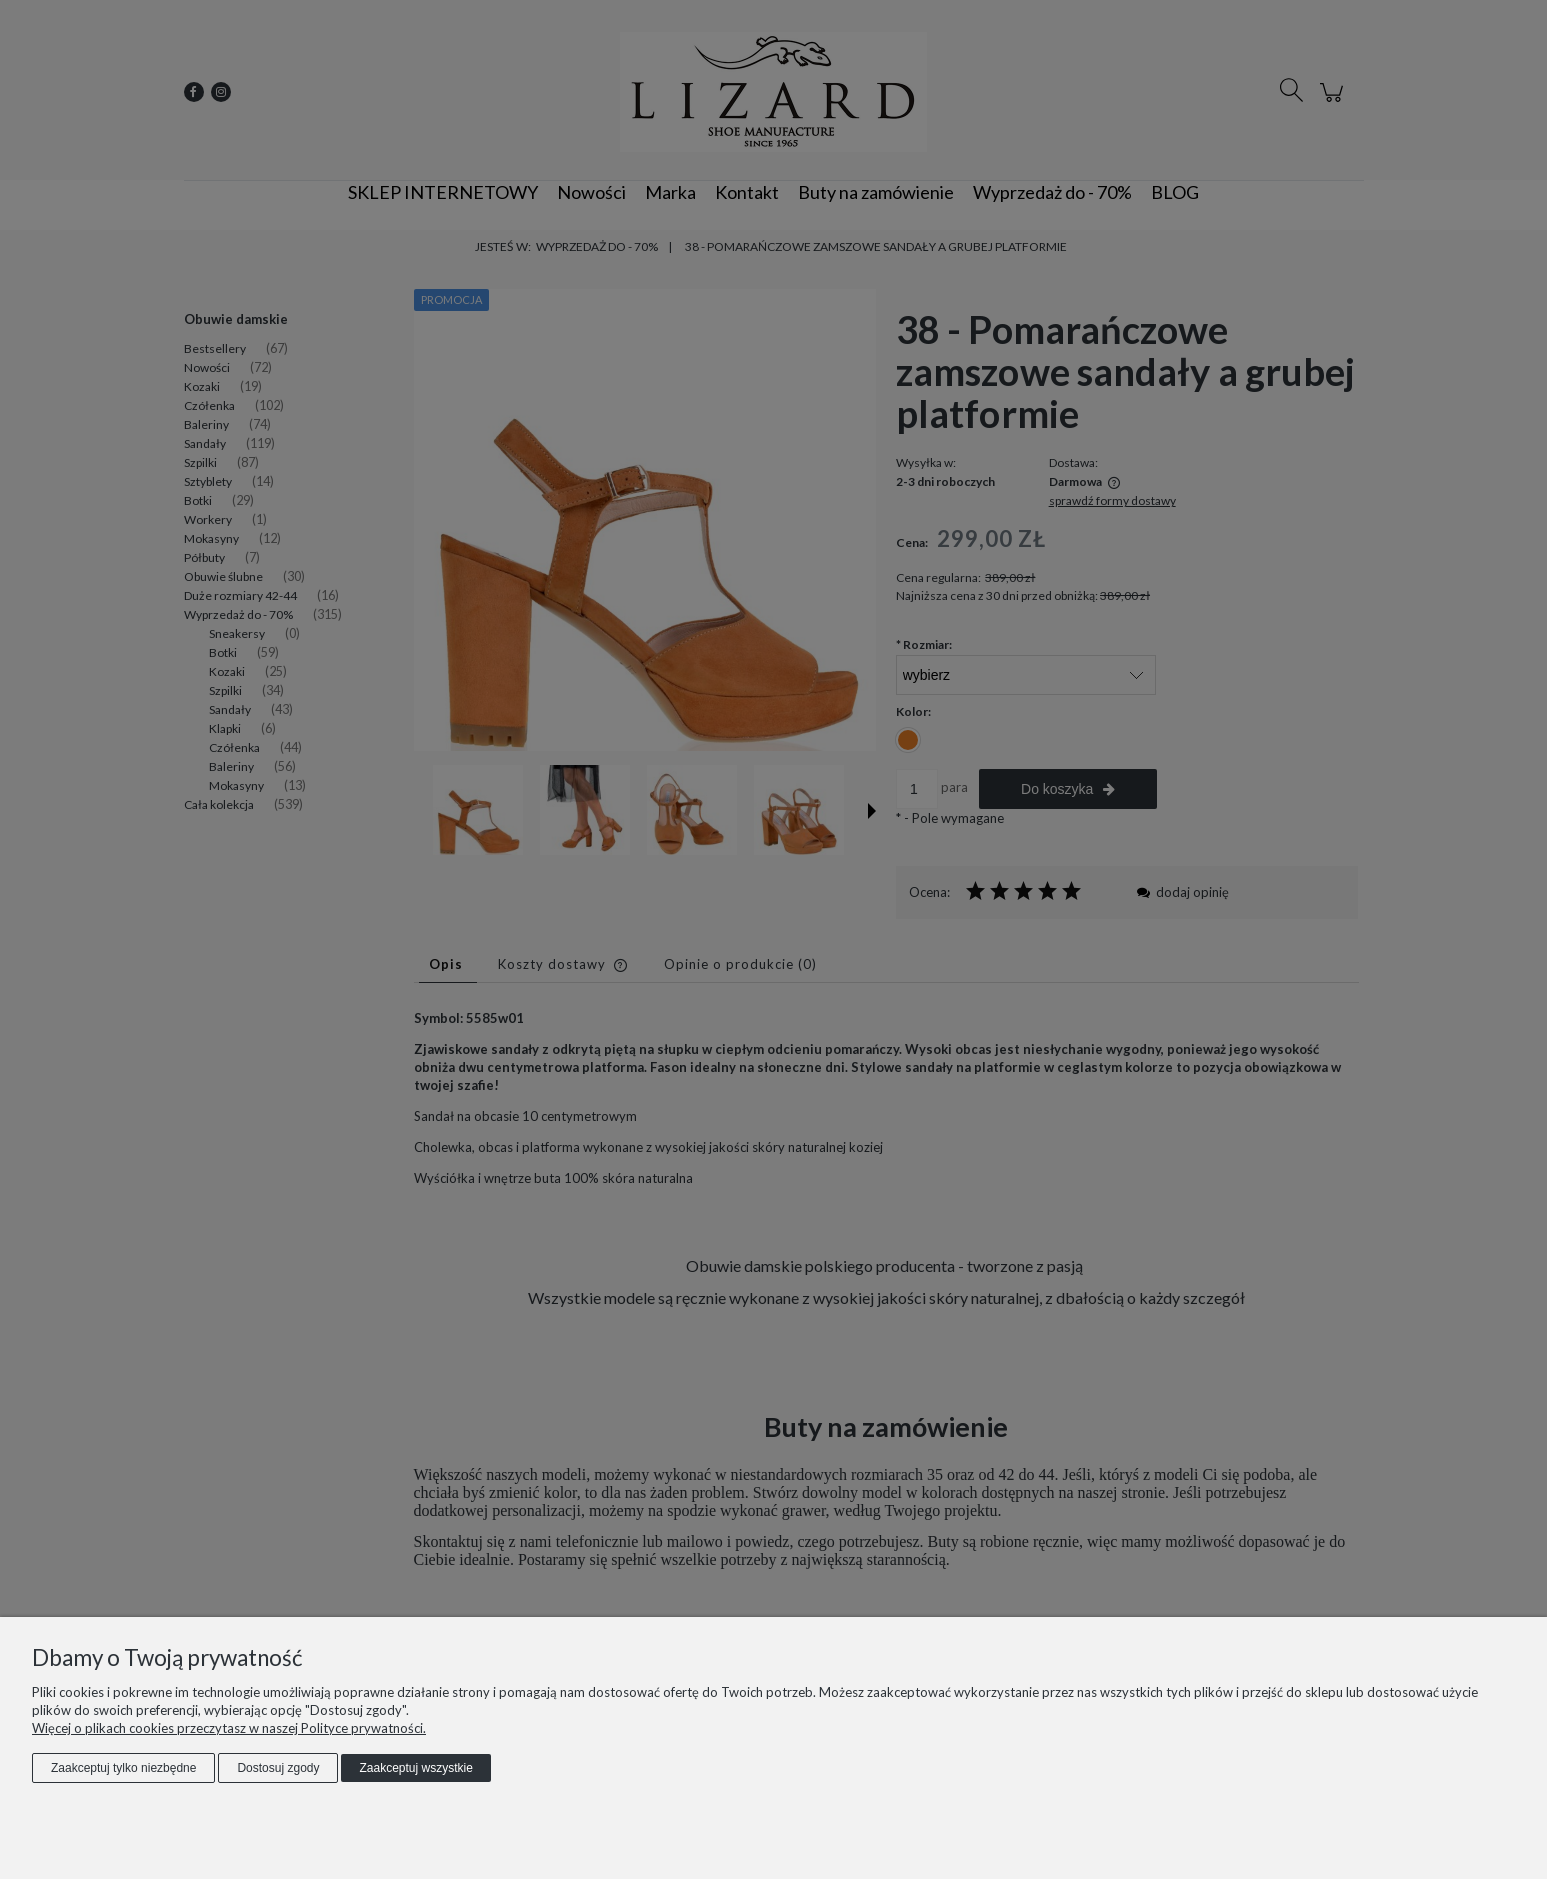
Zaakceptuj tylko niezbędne (123, 1768)
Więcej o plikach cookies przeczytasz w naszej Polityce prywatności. (229, 1728)
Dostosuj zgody (278, 1768)
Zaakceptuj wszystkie (415, 1768)
